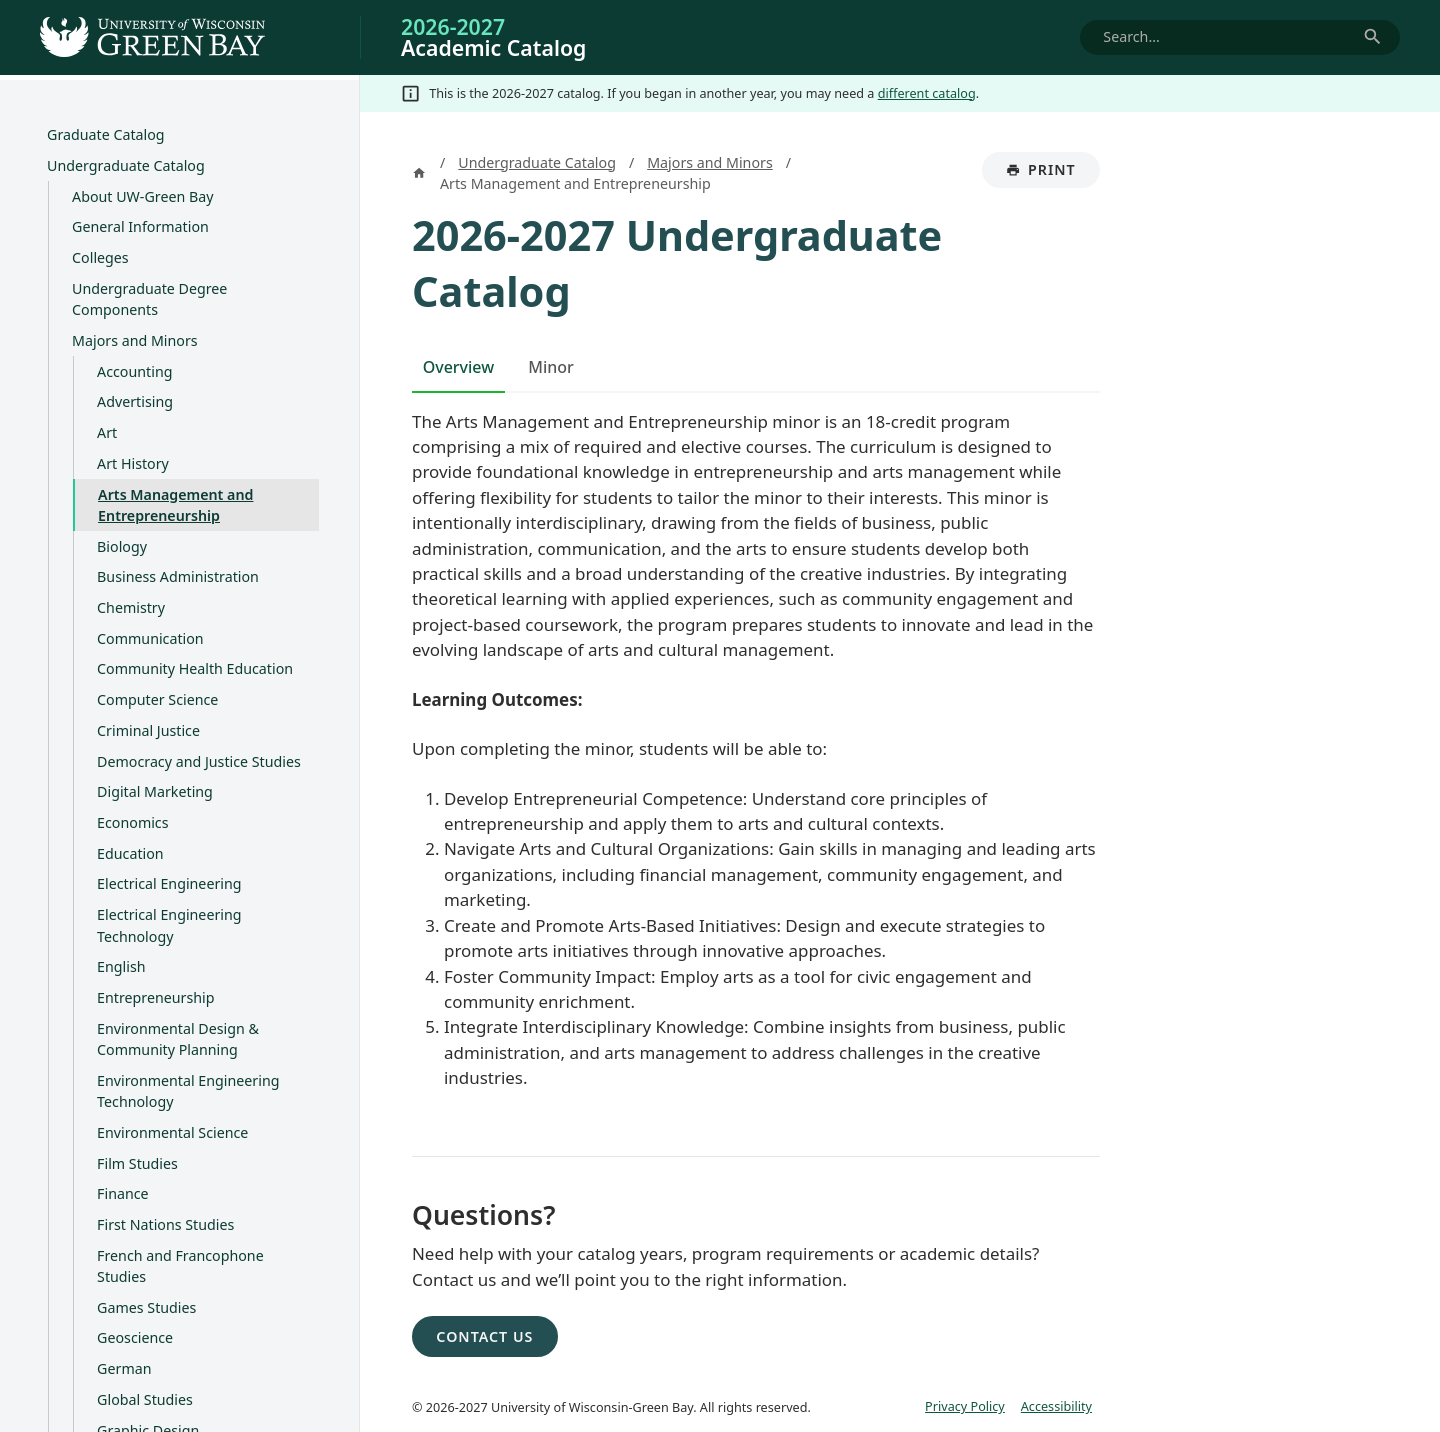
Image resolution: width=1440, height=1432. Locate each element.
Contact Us (484, 1336)
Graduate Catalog (106, 135)
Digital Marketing (155, 792)
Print (1053, 174)
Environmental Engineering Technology (188, 1091)
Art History (133, 463)
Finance (123, 1194)
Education (130, 853)
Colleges (100, 258)
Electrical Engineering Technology (169, 926)
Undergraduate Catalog (126, 165)
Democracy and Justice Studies (199, 761)
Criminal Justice (148, 730)
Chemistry (131, 607)
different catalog (927, 93)
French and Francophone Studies (180, 1266)
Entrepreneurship (155, 997)
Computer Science (157, 700)
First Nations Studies (165, 1224)
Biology (122, 546)
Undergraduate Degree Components (149, 299)
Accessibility (1056, 1406)
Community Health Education (195, 669)
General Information (140, 227)
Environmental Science (172, 1132)
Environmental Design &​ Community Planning (178, 1039)
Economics (132, 822)
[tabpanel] (756, 763)
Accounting (134, 371)
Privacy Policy (965, 1406)
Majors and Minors (135, 340)
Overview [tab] (458, 367)
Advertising (135, 402)
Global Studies (145, 1399)
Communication (150, 638)
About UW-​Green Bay (142, 196)
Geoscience (135, 1338)
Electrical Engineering (169, 884)
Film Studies (137, 1163)
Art (107, 433)
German (124, 1369)
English (121, 967)
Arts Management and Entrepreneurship (175, 505)
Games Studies (146, 1307)
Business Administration (178, 577)
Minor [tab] (551, 367)
